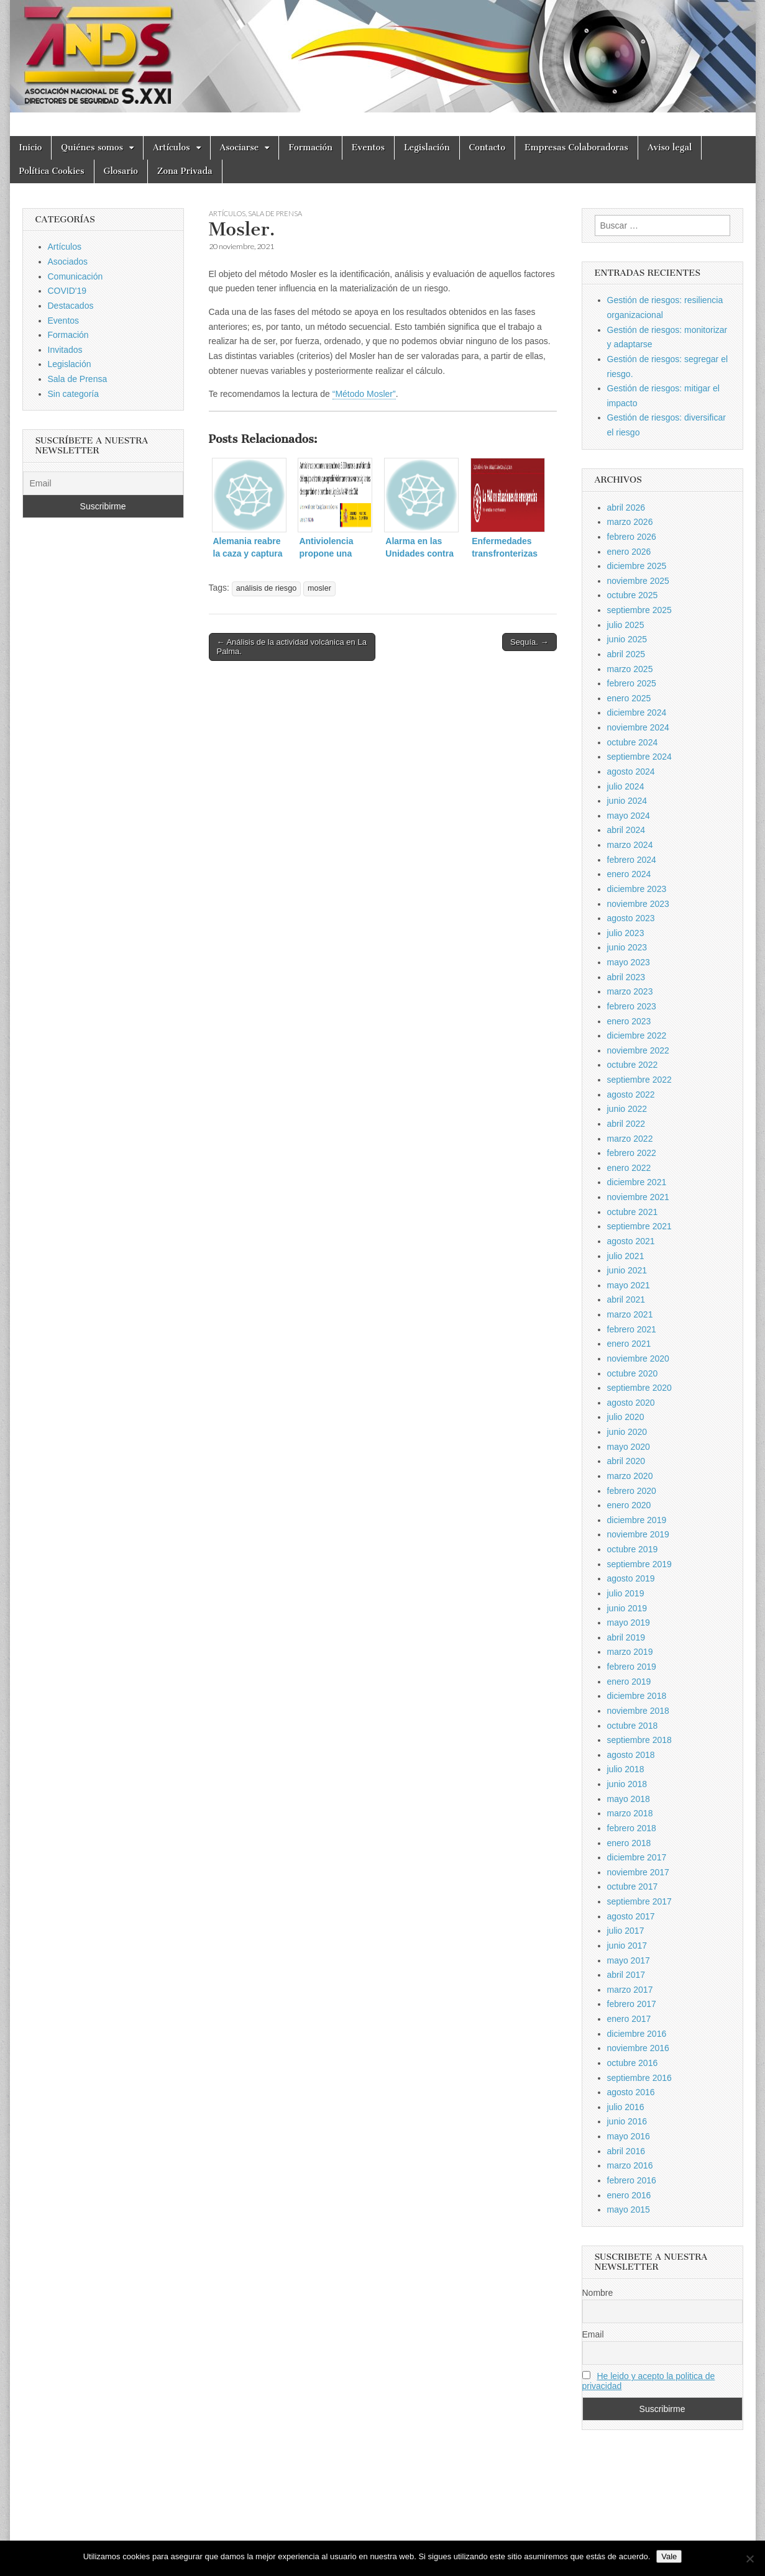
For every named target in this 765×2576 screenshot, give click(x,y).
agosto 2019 (631, 1578)
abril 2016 (626, 2151)
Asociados (68, 261)
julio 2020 (625, 1417)
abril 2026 (626, 507)
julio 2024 (625, 786)
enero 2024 (629, 874)
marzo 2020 (630, 1476)
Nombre (597, 2293)
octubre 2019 (632, 1549)
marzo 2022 (630, 1139)
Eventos (368, 147)
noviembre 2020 (638, 1358)
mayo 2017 (628, 1960)
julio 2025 (625, 625)
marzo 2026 (630, 522)
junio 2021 (627, 1270)
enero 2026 (629, 552)
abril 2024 (626, 830)
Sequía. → (529, 642)
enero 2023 (629, 1021)
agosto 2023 (631, 918)
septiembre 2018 (639, 1740)
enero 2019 (629, 1681)
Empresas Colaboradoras (576, 147)
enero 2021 (629, 1344)
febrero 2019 (631, 1667)
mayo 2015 (628, 2209)
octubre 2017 (632, 1886)
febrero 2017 (631, 2004)
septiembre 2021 (639, 1226)
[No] (749, 2558)
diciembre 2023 (637, 889)
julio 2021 (625, 1256)
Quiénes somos (92, 147)
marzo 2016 (630, 2165)
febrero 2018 (631, 1828)
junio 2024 (627, 801)
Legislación (427, 147)
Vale (669, 2556)
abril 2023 (626, 977)
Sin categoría (73, 394)
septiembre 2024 (639, 757)
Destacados (71, 306)
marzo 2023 (630, 991)
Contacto (487, 147)
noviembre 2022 (638, 1050)
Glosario (121, 171)
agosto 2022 (631, 1094)
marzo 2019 (630, 1652)
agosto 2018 (631, 1755)
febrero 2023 (631, 1006)
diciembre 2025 (637, 566)
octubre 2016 (632, 2063)
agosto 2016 (631, 2092)
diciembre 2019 (637, 1520)
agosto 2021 (631, 1241)
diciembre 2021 (637, 1182)
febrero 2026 (631, 537)
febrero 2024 (631, 860)
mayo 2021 (628, 1285)
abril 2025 (626, 654)
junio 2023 (627, 947)
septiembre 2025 (639, 610)
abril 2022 (626, 1124)
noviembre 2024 (638, 727)
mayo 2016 (628, 2136)
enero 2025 (629, 698)
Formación (310, 147)
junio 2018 (627, 1784)
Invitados (65, 350)
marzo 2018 (630, 1813)
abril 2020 (626, 1461)
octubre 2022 (632, 1065)
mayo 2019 (628, 1622)
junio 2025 (627, 639)
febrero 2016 (631, 2180)
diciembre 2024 (637, 712)
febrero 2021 (631, 1329)
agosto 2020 (631, 1403)
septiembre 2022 (639, 1080)
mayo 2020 (628, 1447)
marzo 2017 (630, 1990)
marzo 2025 (630, 669)
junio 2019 (627, 1608)
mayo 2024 (628, 816)
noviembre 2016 (638, 2048)
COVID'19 (67, 291)
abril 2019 (626, 1637)
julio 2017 (625, 1931)
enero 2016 (629, 2195)
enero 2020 (629, 1505)
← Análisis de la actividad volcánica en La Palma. (292, 647)
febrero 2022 (631, 1153)
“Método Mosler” (364, 394)
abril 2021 (626, 1299)
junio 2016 (627, 2121)
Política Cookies (52, 171)
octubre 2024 (632, 742)
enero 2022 (629, 1168)
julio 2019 (625, 1593)
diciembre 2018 (637, 1696)
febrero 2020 (631, 1491)
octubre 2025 (632, 595)
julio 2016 (625, 2107)
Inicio (30, 147)
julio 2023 (625, 933)
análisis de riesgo (266, 588)
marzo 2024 (630, 845)
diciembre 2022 (637, 1035)
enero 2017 (629, 2019)
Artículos (171, 147)
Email (593, 2334)
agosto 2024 (631, 771)
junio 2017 (627, 1945)
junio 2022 (627, 1109)
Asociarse (239, 147)
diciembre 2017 (637, 1857)
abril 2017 (626, 1975)
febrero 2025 (631, 683)
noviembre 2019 (638, 1534)
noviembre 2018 (638, 1711)
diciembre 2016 (637, 2034)
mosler (319, 588)
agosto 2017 (631, 1916)
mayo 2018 (628, 1799)
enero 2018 (629, 1843)
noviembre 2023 (638, 904)
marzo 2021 (630, 1314)
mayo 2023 (628, 962)
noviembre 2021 (638, 1197)
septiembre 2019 (639, 1564)
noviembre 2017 (638, 1872)
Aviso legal (670, 147)
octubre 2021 (632, 1212)
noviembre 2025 (638, 581)
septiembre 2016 (639, 2078)
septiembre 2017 (639, 1901)
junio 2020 (627, 1432)
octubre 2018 (632, 1726)
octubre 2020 (632, 1373)
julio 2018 (625, 1769)
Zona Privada (185, 171)
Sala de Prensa (275, 213)
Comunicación (75, 276)
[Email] (103, 483)
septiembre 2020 (639, 1388)
